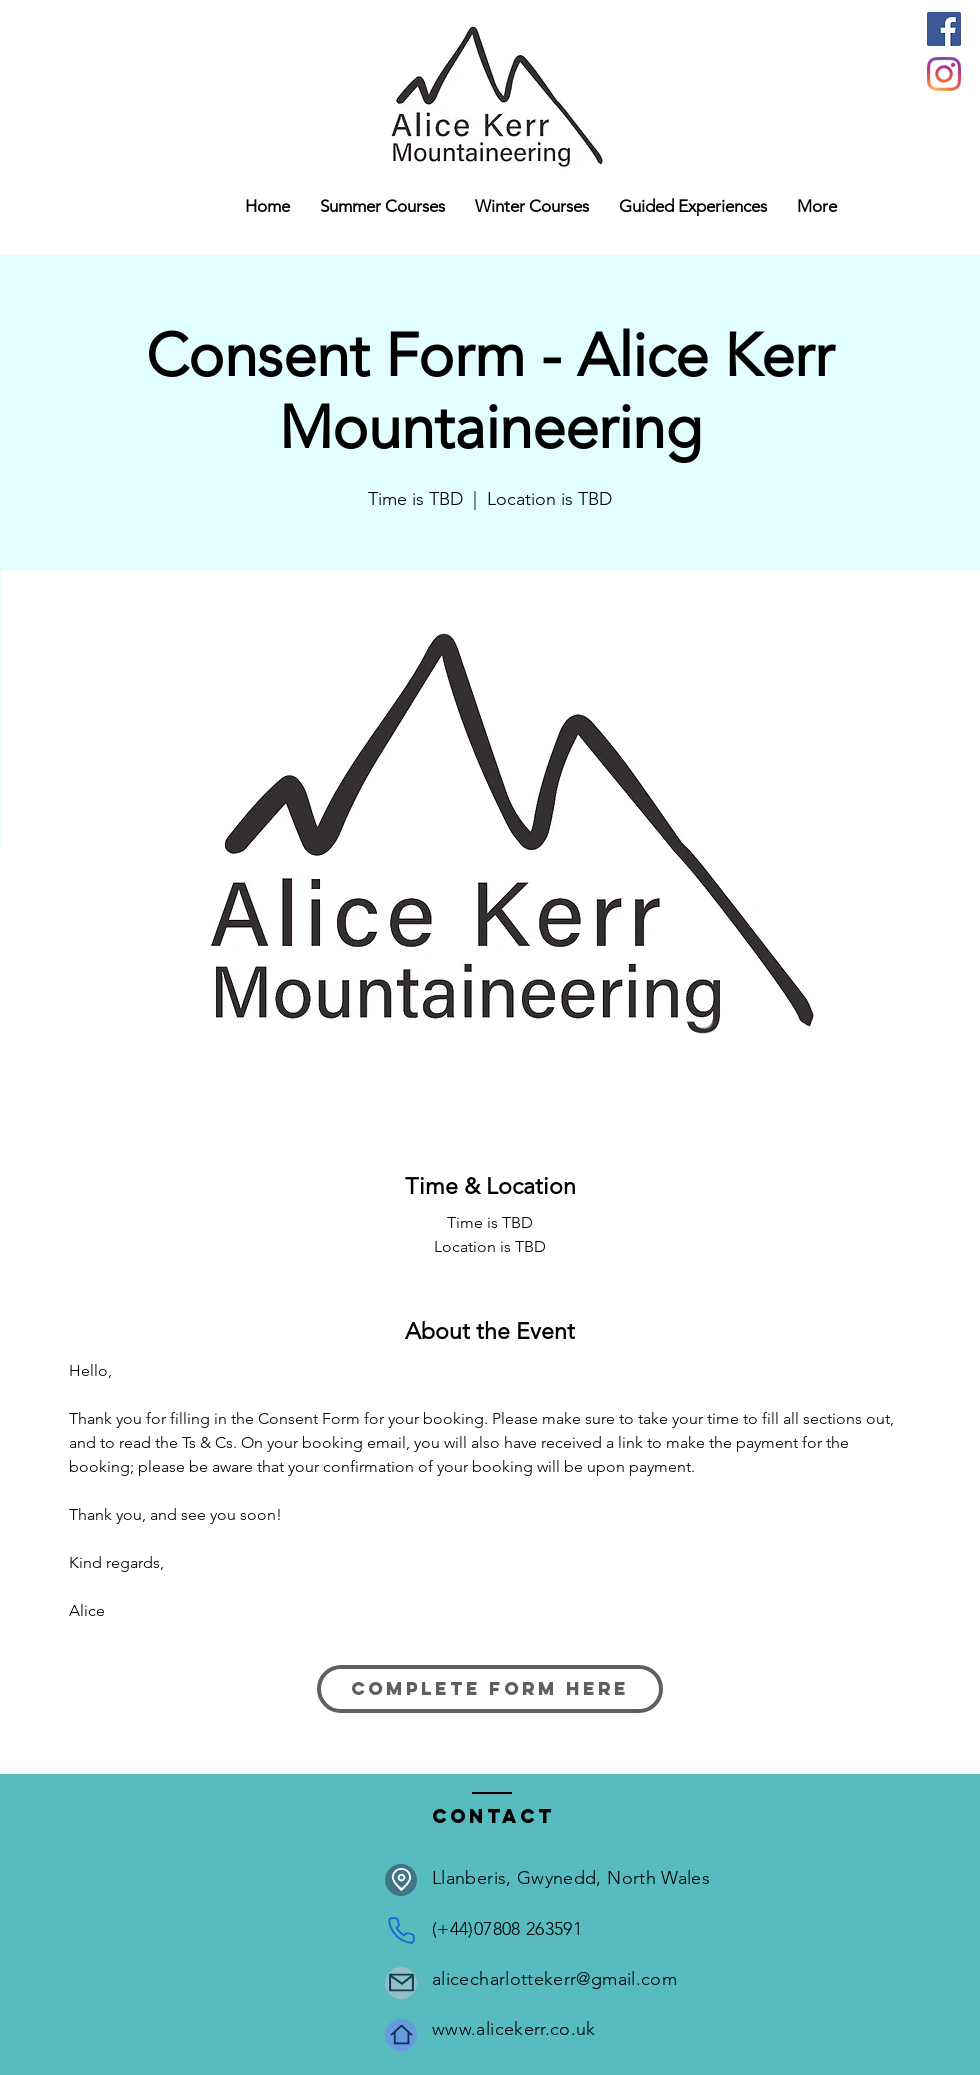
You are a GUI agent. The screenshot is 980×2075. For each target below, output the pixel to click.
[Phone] (401, 1931)
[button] (532, 206)
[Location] (401, 1880)
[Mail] (401, 1983)
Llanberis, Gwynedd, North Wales (571, 1878)
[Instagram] (944, 74)
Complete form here (490, 1688)
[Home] (401, 2035)
